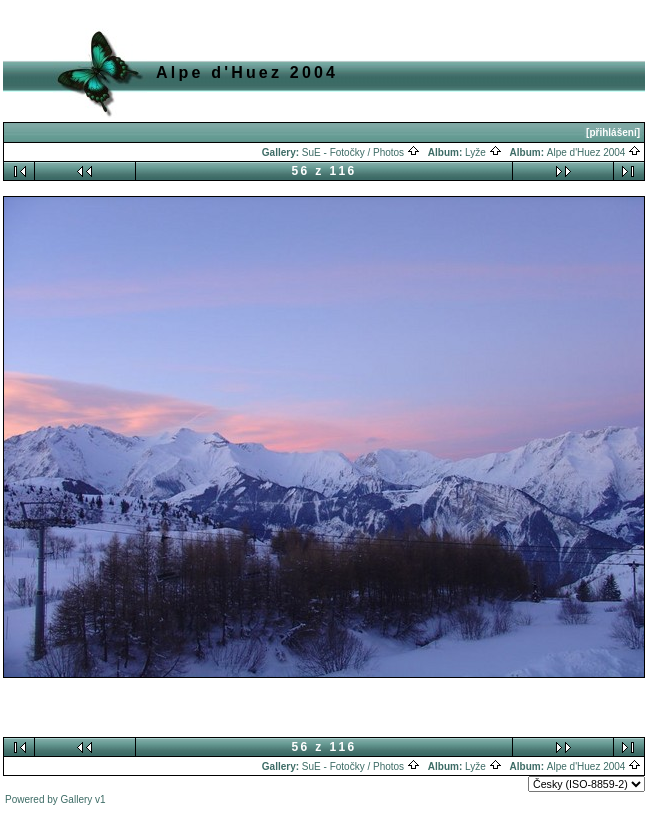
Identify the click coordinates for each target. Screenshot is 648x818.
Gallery (77, 799)
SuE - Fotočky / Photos (361, 152)
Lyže (483, 152)
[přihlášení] (613, 132)
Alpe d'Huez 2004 (594, 152)
